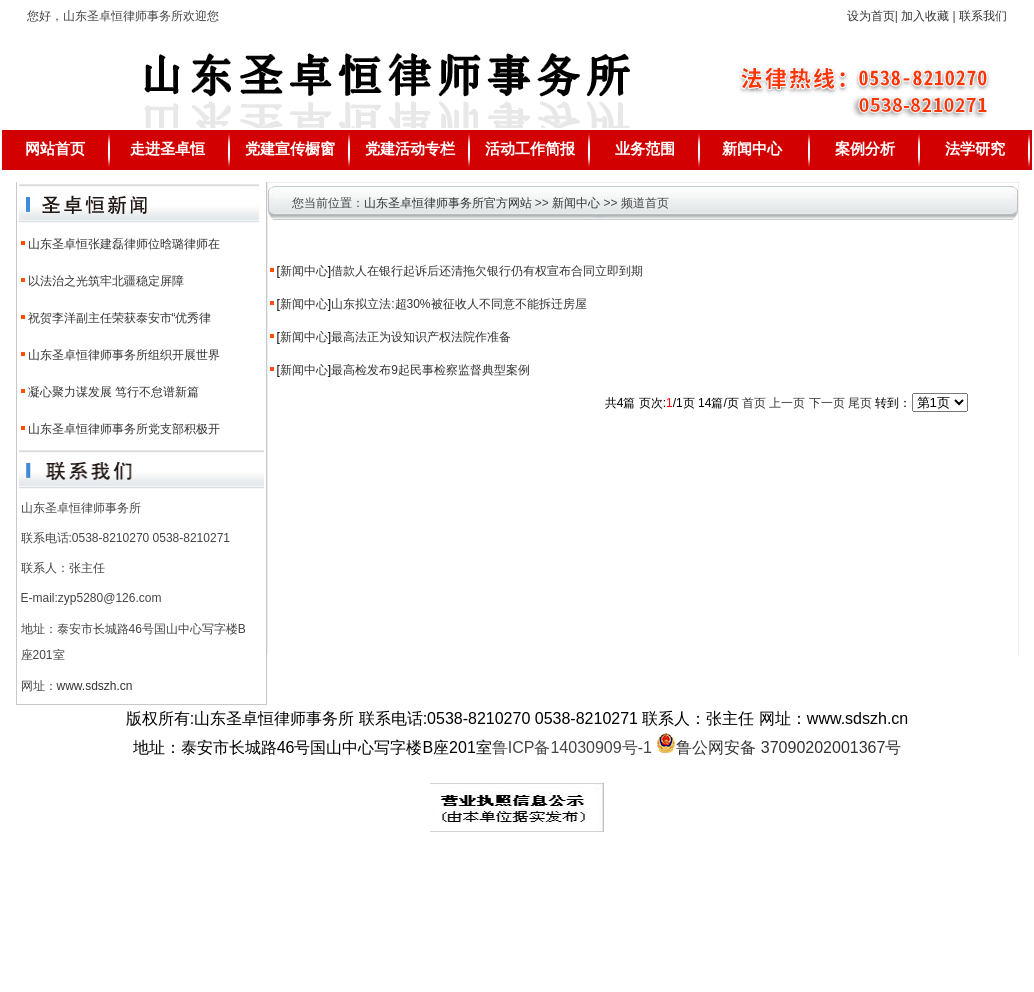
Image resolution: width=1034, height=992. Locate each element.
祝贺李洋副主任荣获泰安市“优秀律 (120, 318)
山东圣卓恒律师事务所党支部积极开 (124, 429)
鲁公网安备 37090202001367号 (778, 747)
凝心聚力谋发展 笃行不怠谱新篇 (113, 392)
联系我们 (983, 16)
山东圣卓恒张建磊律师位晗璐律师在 (124, 244)
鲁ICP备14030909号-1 (572, 747)
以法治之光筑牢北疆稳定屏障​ (106, 281)
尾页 (860, 403)
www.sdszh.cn (95, 686)
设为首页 (871, 16)
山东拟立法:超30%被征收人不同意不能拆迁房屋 (458, 304)
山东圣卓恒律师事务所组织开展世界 (124, 355)
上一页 (787, 403)
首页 (754, 403)
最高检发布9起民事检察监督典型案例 (430, 370)
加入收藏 (925, 16)
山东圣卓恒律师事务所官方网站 (448, 203)
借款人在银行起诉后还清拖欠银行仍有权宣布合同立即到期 (487, 271)
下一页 (827, 403)
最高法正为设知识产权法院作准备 (421, 337)
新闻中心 (576, 203)
